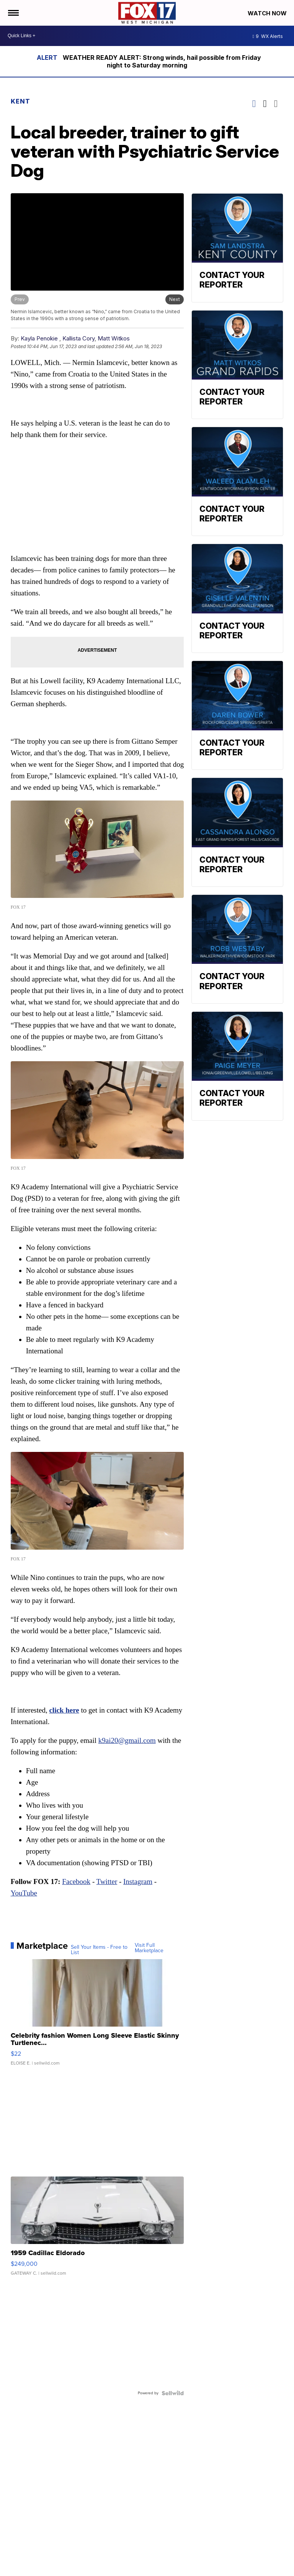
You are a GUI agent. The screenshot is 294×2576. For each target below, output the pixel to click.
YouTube (24, 1893)
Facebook (76, 1881)
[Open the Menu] (13, 13)
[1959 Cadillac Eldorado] (97, 2230)
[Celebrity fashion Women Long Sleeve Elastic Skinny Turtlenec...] (97, 2016)
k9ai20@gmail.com (127, 1740)
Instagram (137, 1881)
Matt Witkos (114, 338)
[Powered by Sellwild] (173, 2393)
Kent (20, 101)
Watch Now (268, 13)
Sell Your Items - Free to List (99, 1950)
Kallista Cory (78, 338)
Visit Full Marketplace (149, 1948)
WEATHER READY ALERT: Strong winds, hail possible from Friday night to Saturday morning (162, 61)
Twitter (107, 1881)
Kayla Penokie (39, 338)
